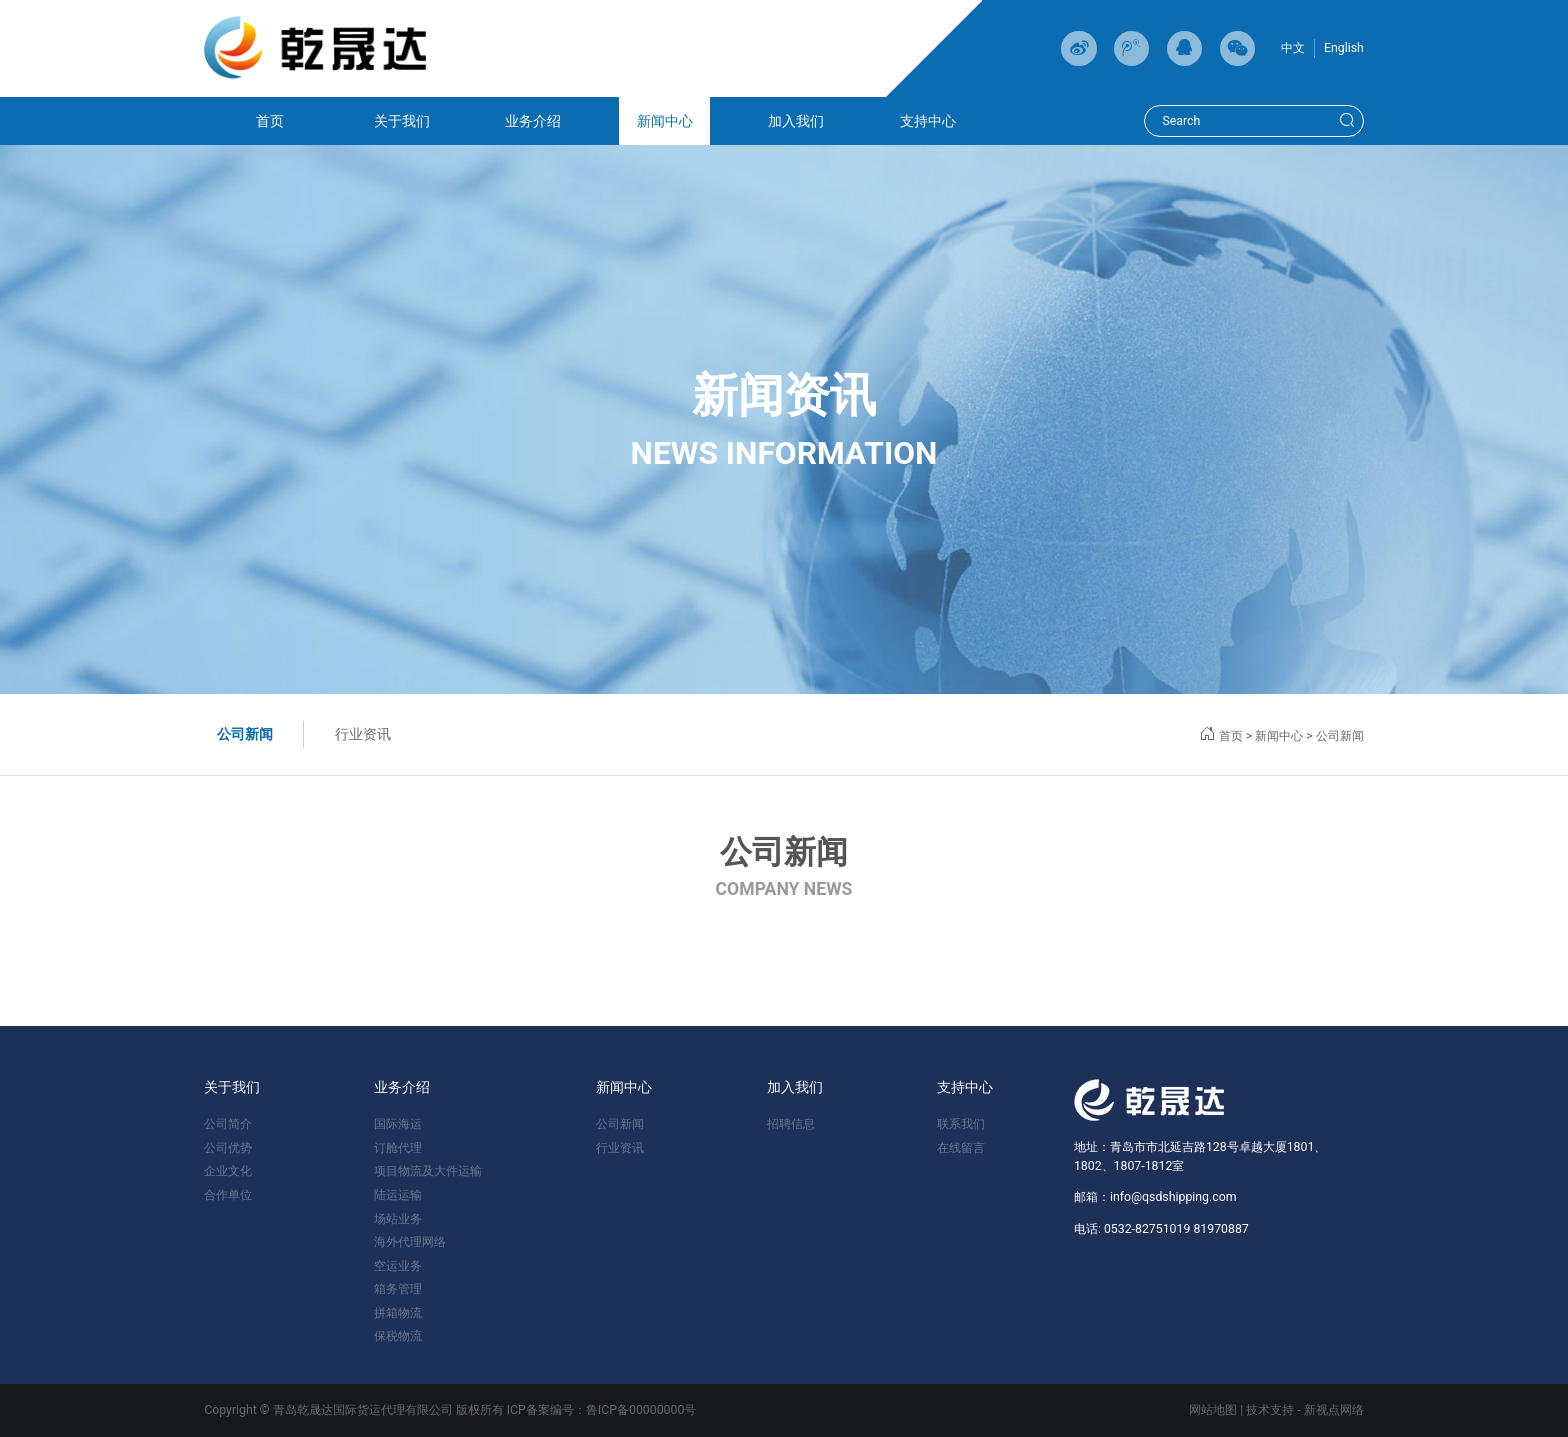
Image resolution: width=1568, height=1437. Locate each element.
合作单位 (228, 1195)
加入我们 (796, 121)
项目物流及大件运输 (428, 1171)
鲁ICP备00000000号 (641, 1410)
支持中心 (928, 121)
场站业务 (398, 1219)
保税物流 (398, 1336)
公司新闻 (245, 734)
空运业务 (398, 1266)
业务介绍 (533, 121)
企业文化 (228, 1171)
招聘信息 (791, 1124)
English (1344, 48)
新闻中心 (665, 121)
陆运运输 (398, 1195)
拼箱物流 (398, 1313)
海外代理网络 (410, 1242)
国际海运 (398, 1124)
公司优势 (228, 1148)
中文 (1293, 48)
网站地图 (1213, 1410)
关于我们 (402, 121)
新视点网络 (1334, 1410)
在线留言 (961, 1148)
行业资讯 (363, 734)
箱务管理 (398, 1289)
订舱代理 (398, 1148)
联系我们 (961, 1124)
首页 (270, 121)
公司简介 (228, 1124)
